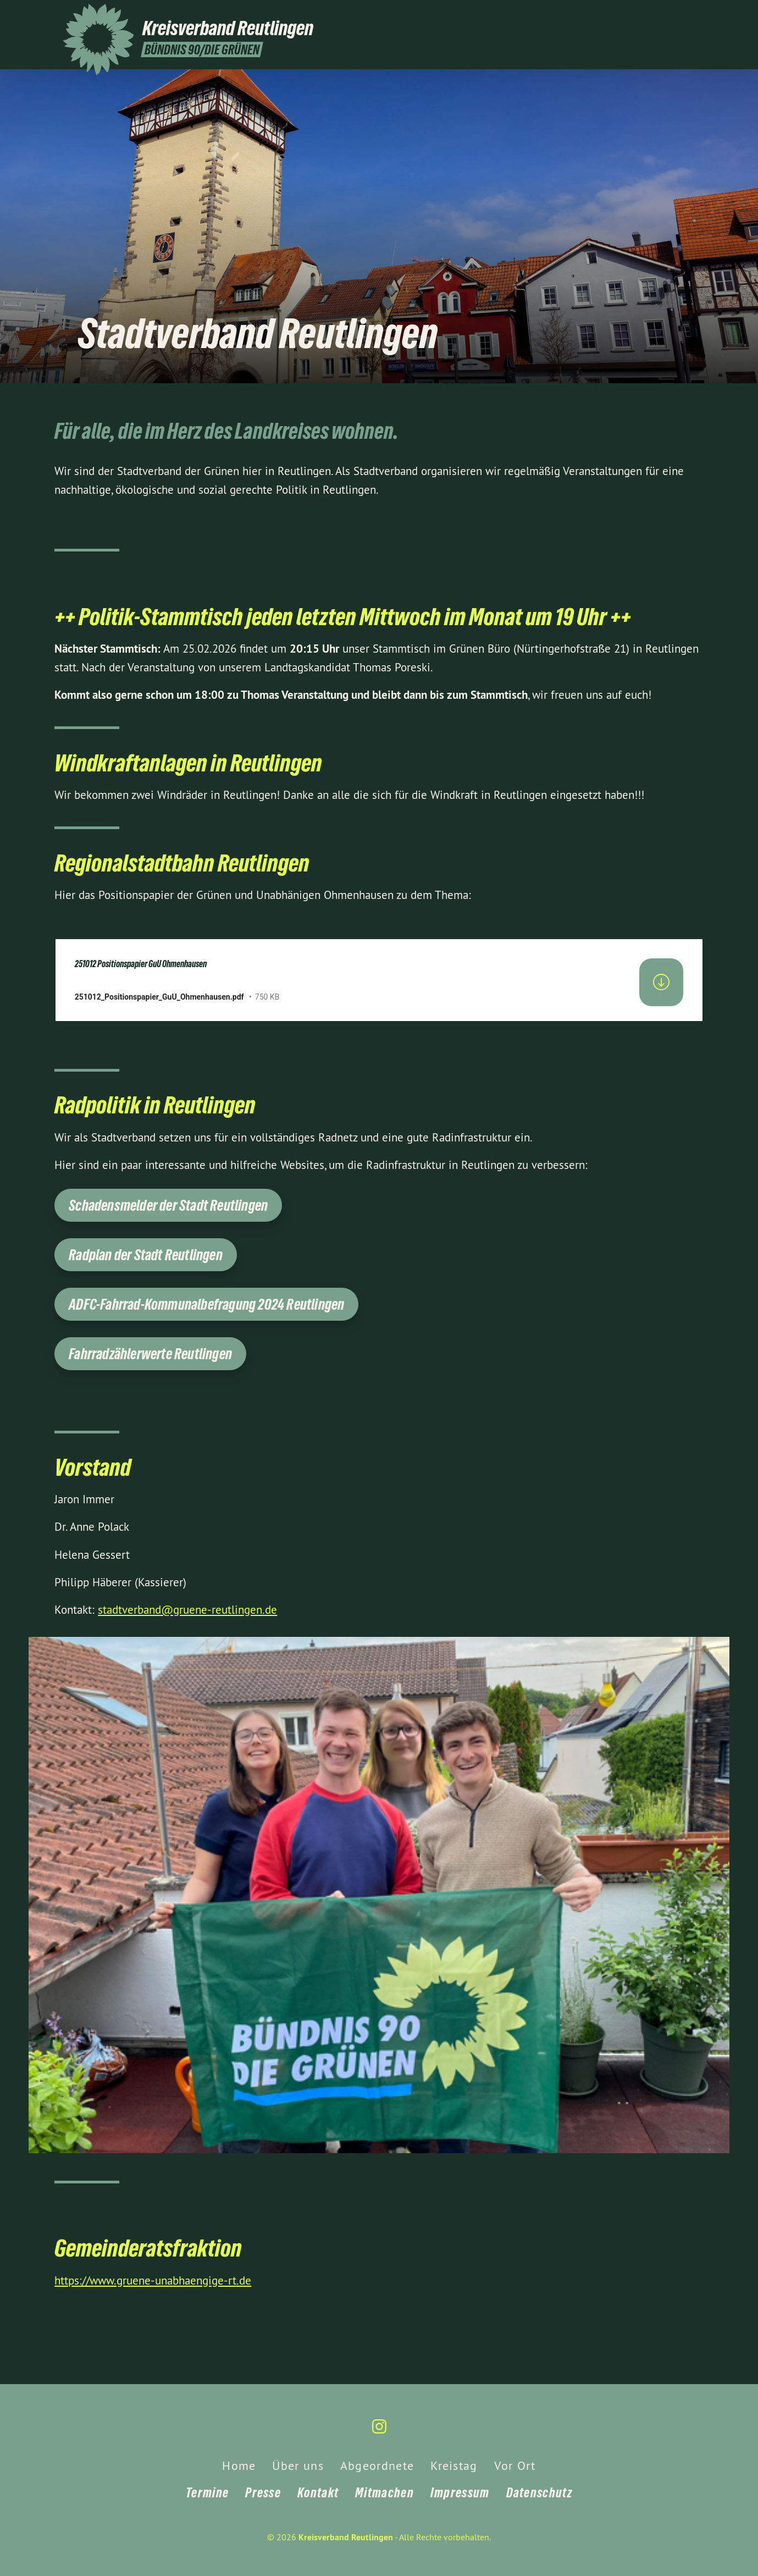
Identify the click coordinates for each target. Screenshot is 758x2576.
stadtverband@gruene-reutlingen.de (187, 1609)
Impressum (460, 2492)
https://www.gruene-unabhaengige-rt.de (152, 2280)
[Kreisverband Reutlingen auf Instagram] (690, 15)
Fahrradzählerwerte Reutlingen (150, 1354)
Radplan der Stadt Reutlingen (146, 1255)
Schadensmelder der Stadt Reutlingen (168, 1205)
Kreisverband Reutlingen (345, 2537)
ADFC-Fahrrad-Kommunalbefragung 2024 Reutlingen (206, 1304)
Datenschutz (539, 2492)
